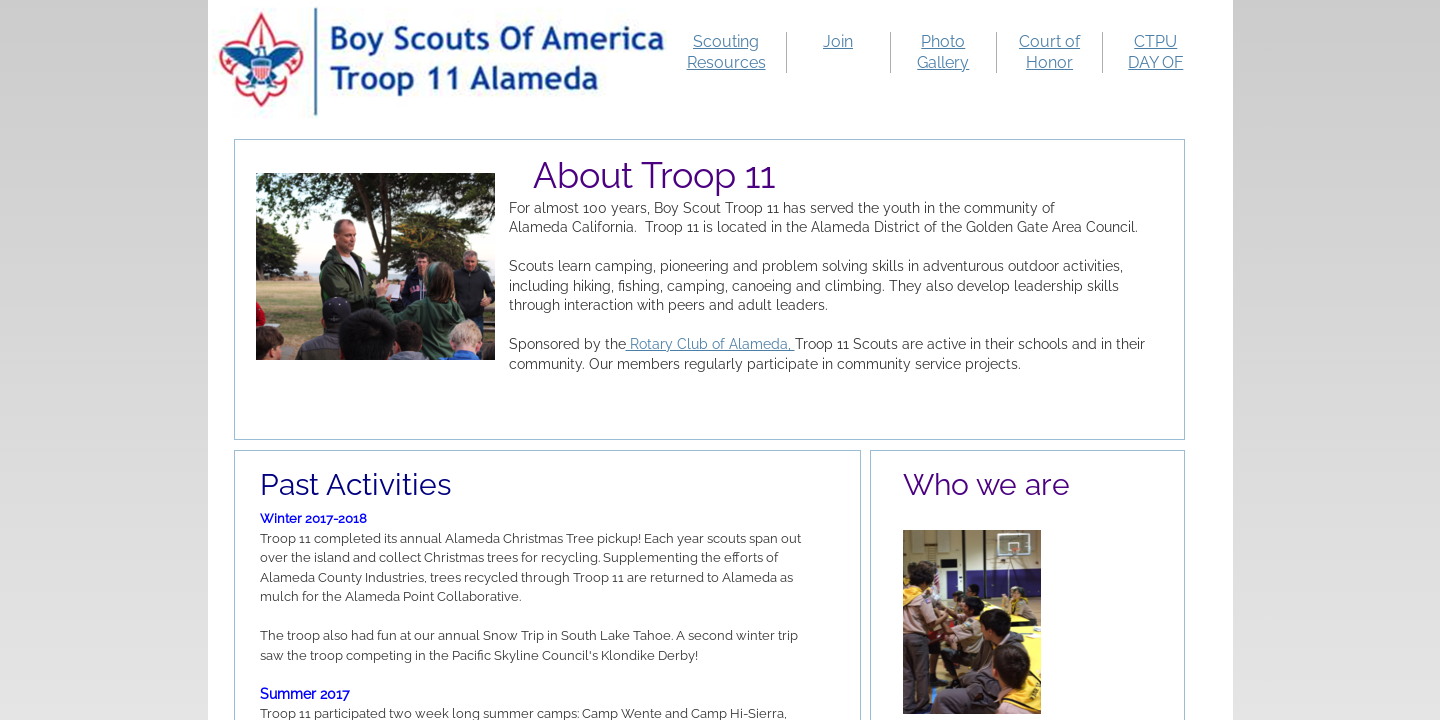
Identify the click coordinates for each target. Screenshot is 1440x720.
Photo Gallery (943, 52)
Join (838, 41)
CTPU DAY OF (1155, 52)
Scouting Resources (726, 52)
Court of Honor (1049, 52)
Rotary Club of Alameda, (710, 344)
